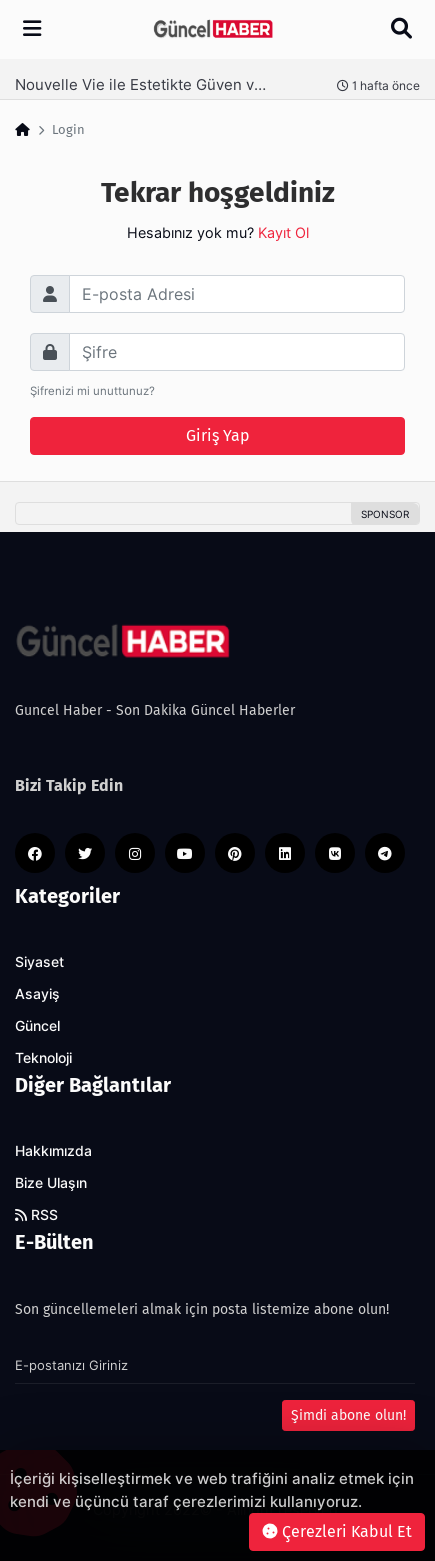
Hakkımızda (53, 1151)
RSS (36, 1215)
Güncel (37, 1026)
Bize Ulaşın (51, 1183)
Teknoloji (43, 1058)
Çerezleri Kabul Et (337, 1531)
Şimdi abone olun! (348, 1415)
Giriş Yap (218, 435)
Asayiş (37, 994)
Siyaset (39, 962)
